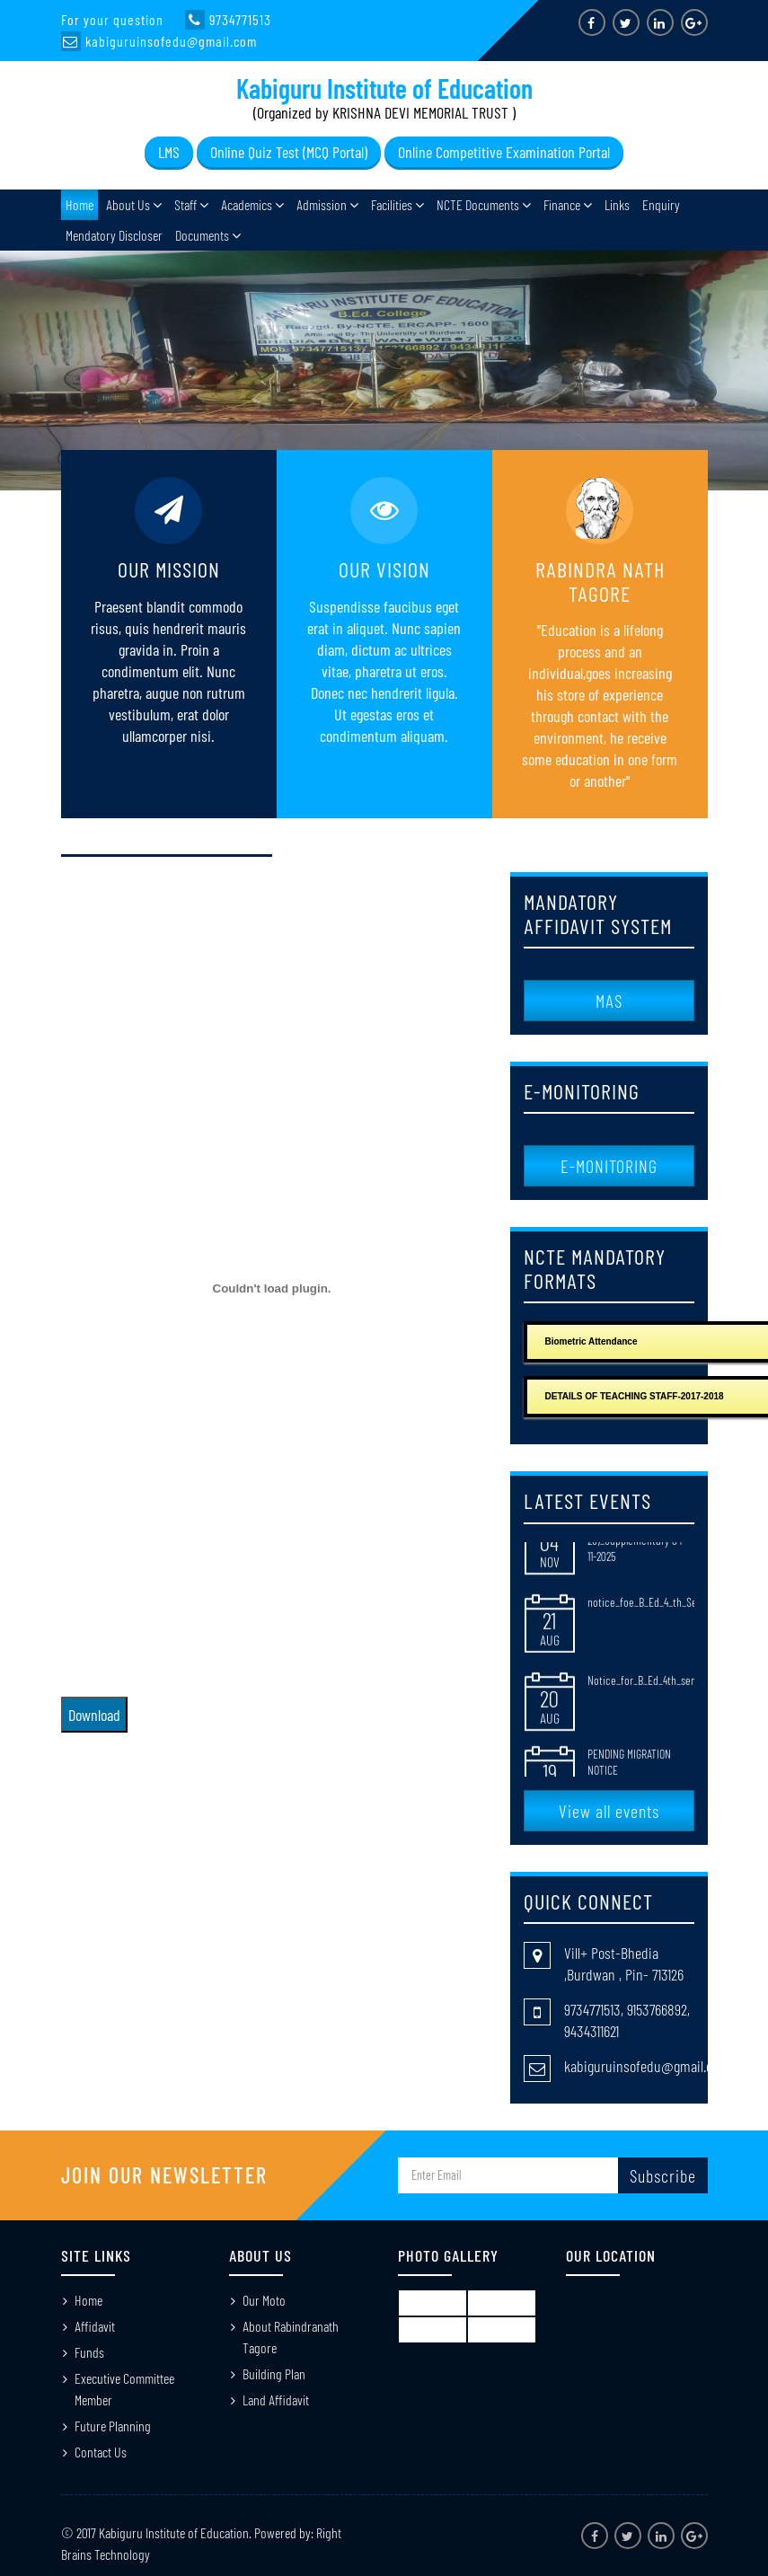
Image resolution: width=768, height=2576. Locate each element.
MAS (609, 1000)
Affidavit (95, 2325)
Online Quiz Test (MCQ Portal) (288, 152)
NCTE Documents (478, 204)
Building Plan (274, 2373)
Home (79, 204)
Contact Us (101, 2451)
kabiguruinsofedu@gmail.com (646, 2066)
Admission (321, 204)
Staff (185, 204)
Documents (202, 234)
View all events (609, 1811)
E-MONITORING (609, 1166)
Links (617, 204)
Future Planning (113, 2425)
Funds (89, 2351)
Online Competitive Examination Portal (504, 152)
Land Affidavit (276, 2399)
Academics (246, 204)
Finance (561, 204)
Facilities (391, 204)
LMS (169, 152)
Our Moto (264, 2299)
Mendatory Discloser (114, 234)
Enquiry (661, 204)
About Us (128, 204)
